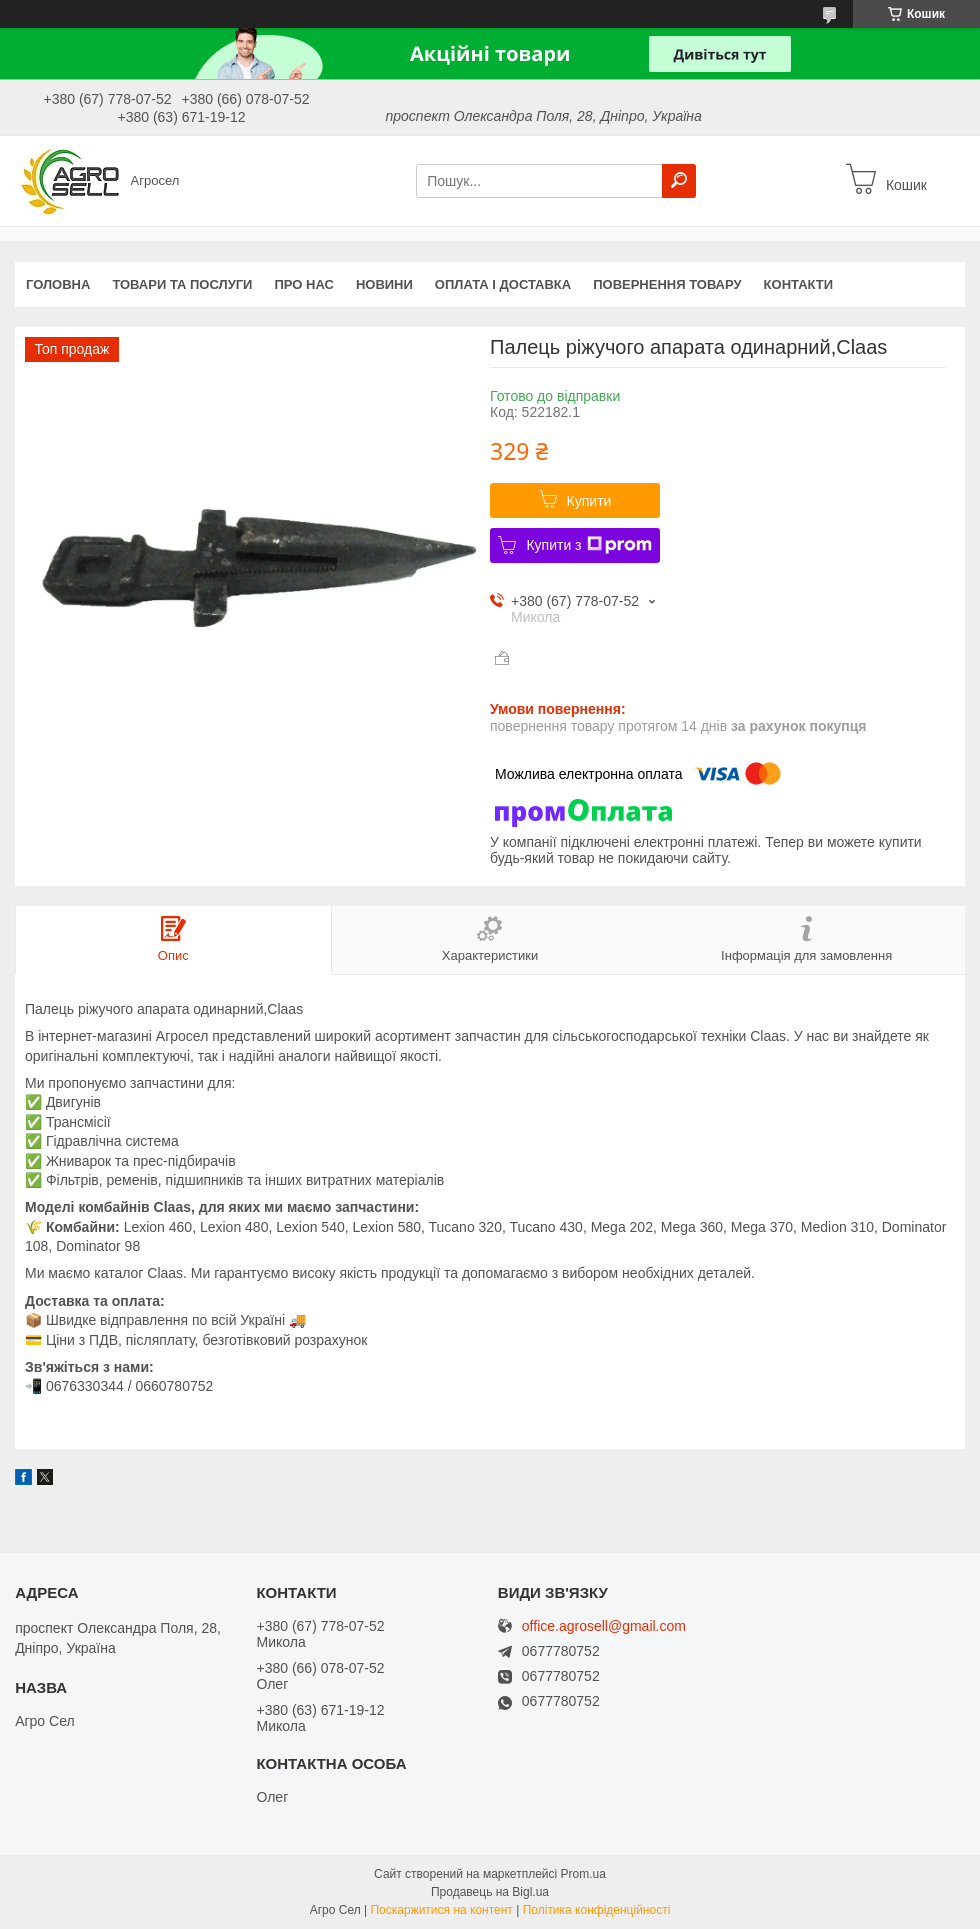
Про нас (303, 284)
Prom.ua (583, 1874)
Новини (384, 284)
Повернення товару (667, 284)
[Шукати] (679, 181)
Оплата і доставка (503, 284)
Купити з (588, 545)
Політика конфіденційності (597, 1910)
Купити (589, 501)
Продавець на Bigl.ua (490, 1892)
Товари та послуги (182, 284)
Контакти (799, 284)
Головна (58, 284)
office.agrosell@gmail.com (604, 1626)
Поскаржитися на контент (441, 1910)
